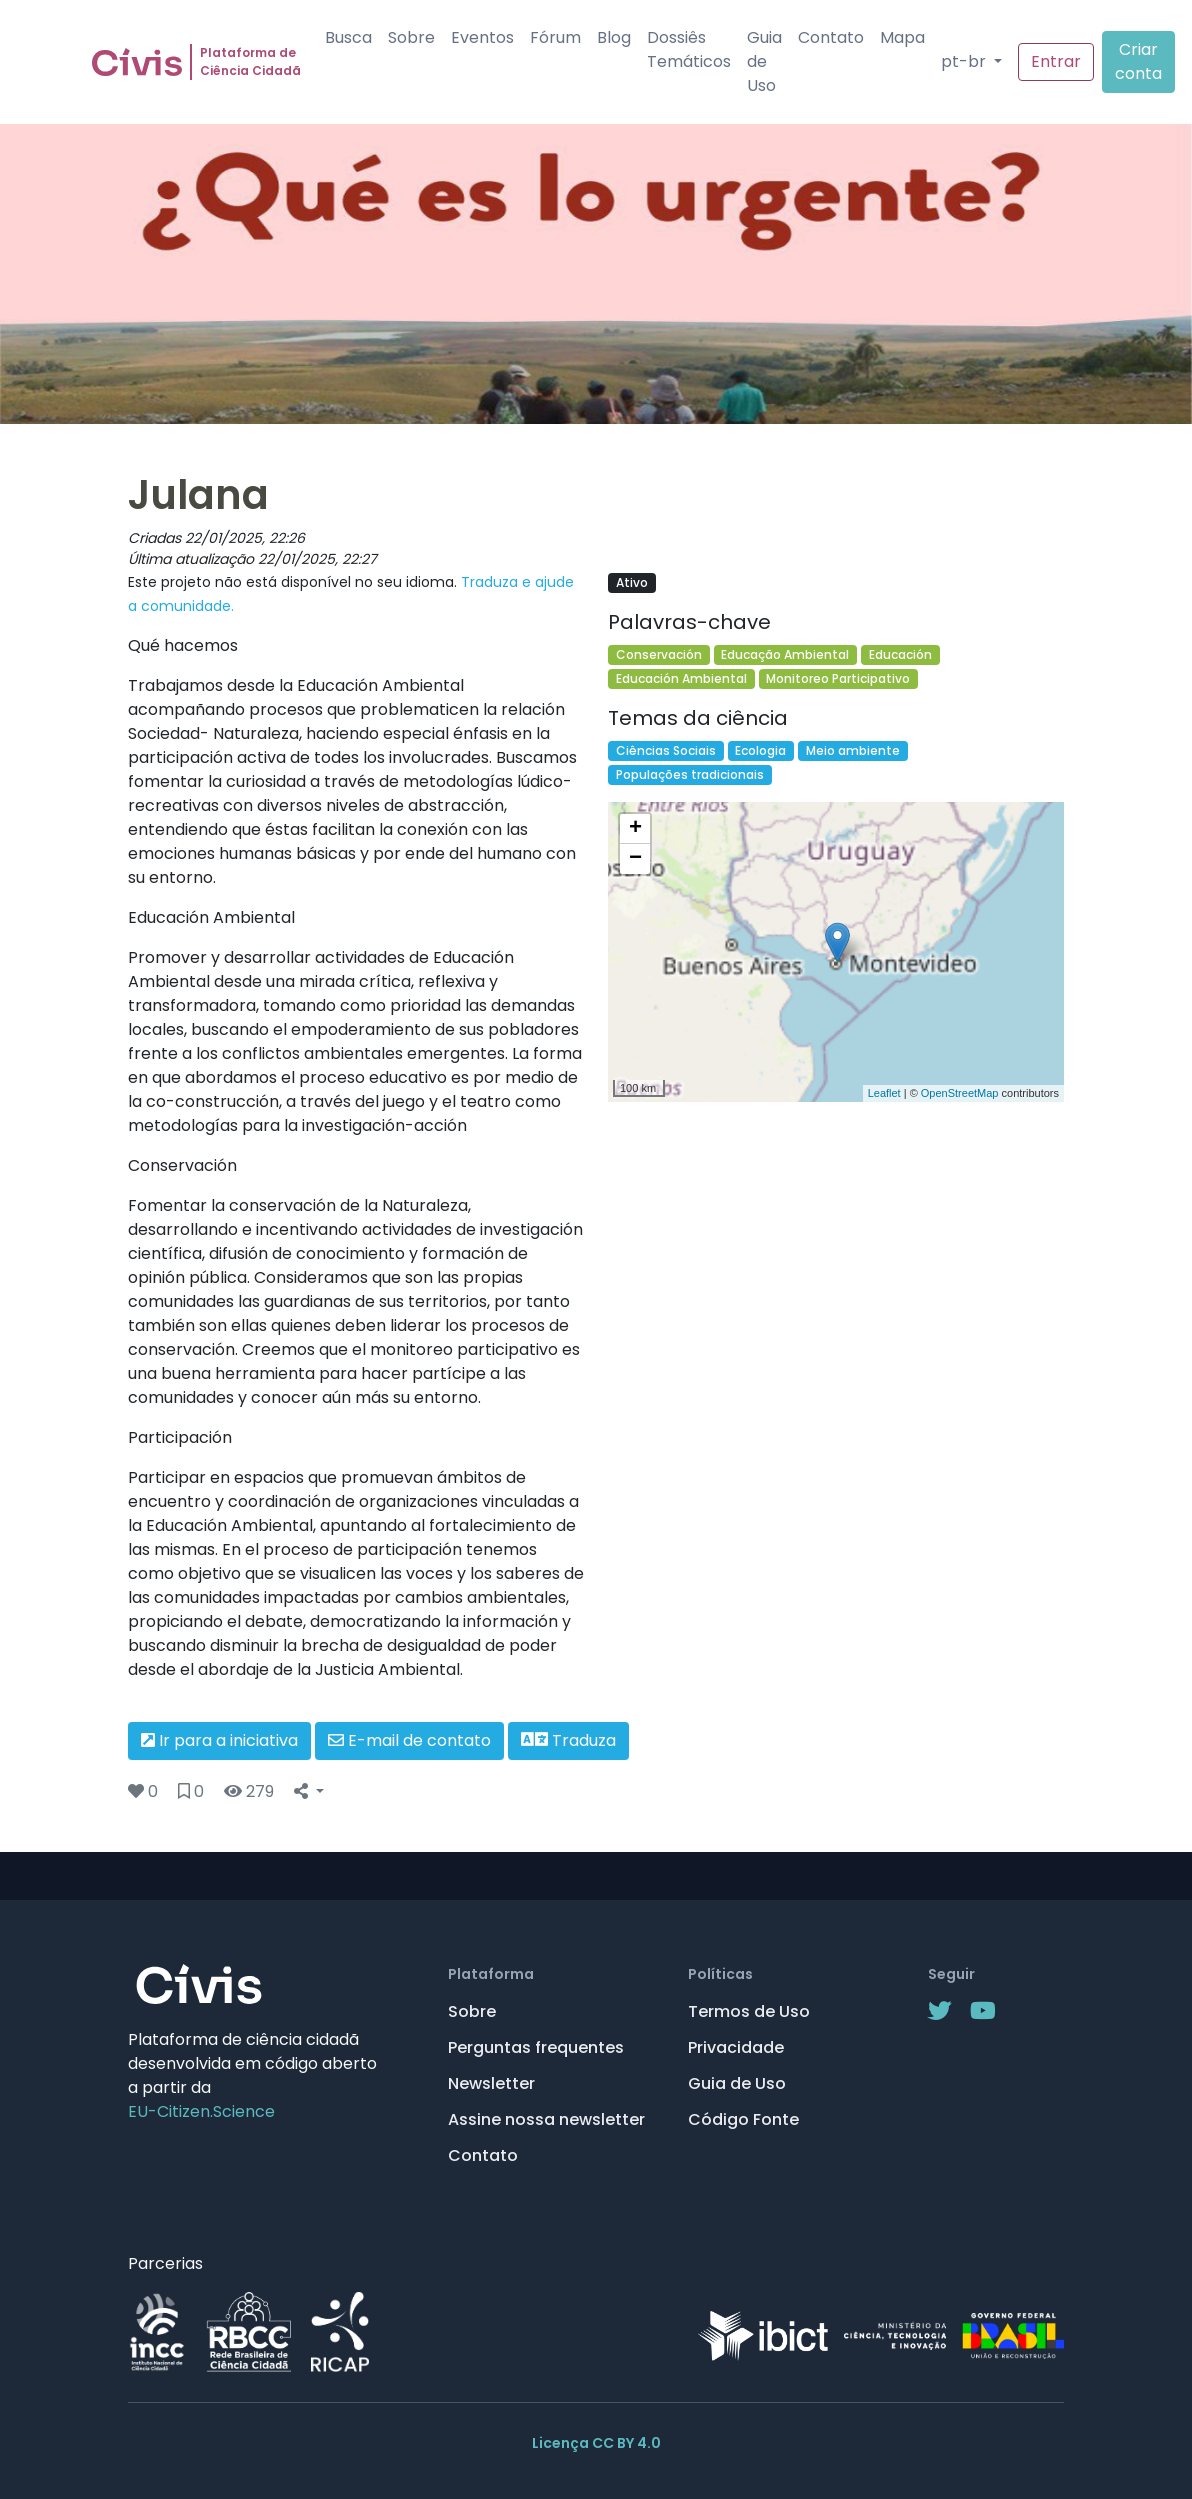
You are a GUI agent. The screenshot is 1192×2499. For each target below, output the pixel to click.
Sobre (411, 37)
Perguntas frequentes (536, 2047)
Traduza (568, 1740)
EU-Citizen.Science (201, 2111)
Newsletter (491, 2083)
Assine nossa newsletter (546, 2119)
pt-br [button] (965, 61)
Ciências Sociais (666, 750)
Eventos (482, 37)
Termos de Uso (749, 2011)
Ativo (632, 582)
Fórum (555, 37)
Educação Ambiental (785, 654)
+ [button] (635, 829)
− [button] (635, 859)
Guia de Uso (764, 61)
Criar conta (1138, 61)
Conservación (659, 654)
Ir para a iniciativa (219, 1740)
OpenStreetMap (960, 1093)
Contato (831, 37)
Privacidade (736, 2047)
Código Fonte (743, 2119)
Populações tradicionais (690, 774)
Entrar (1056, 61)
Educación (900, 654)
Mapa (902, 37)
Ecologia (760, 750)
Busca (348, 37)
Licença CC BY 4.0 (596, 2443)
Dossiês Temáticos (689, 49)
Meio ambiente (853, 750)
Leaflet (884, 1093)
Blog (614, 37)
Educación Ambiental (681, 678)
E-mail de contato (409, 1740)
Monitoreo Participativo (838, 678)
